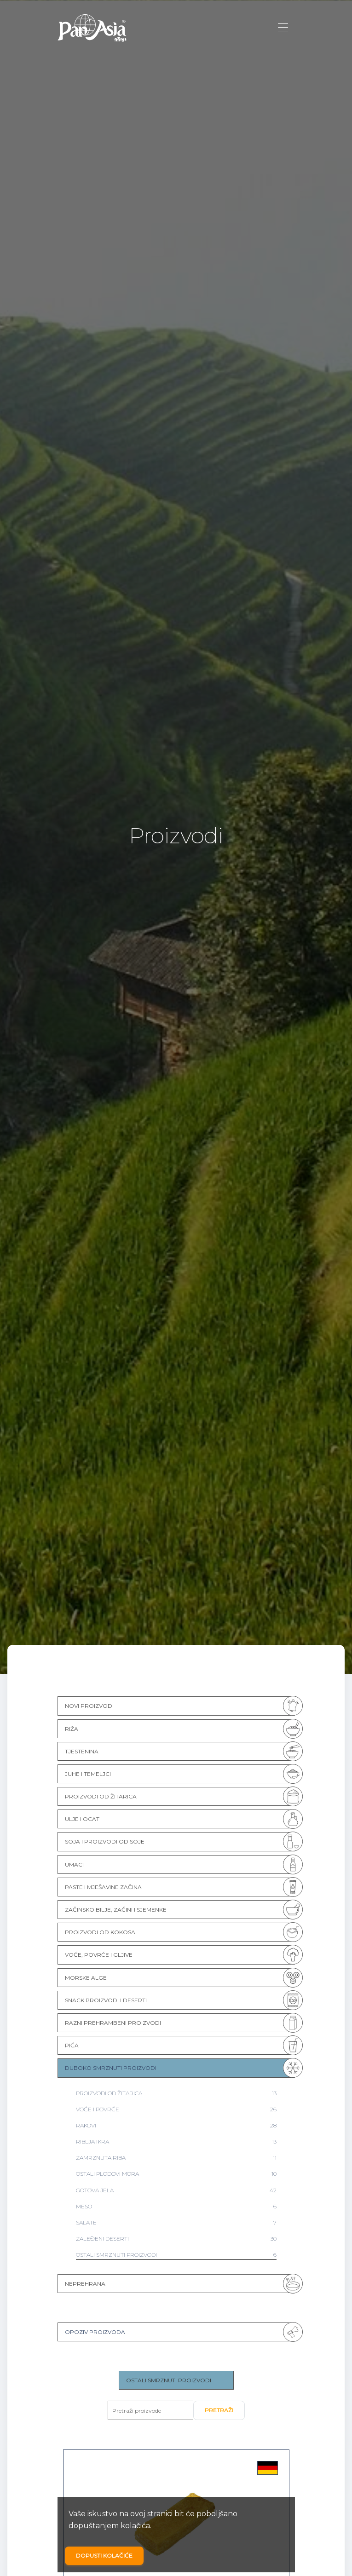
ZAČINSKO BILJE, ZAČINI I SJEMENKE (116, 1909)
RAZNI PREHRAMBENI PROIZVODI (113, 2022)
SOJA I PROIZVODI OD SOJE (104, 1841)
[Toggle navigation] (283, 28)
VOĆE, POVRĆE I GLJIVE (99, 1954)
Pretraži (219, 2410)
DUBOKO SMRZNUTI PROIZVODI (110, 2067)
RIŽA (71, 1728)
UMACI (74, 1864)
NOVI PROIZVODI (89, 1705)
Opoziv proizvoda (95, 2331)
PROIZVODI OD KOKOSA (100, 1932)
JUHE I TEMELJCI (88, 1773)
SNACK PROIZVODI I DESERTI (106, 2000)
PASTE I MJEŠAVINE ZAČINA (103, 1887)
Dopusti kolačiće (104, 2555)
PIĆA (72, 2045)
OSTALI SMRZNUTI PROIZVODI (168, 2380)
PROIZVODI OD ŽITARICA (101, 1796)
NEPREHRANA (85, 2283)
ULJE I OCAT (82, 1818)
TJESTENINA (81, 1751)
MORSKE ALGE (86, 1977)
